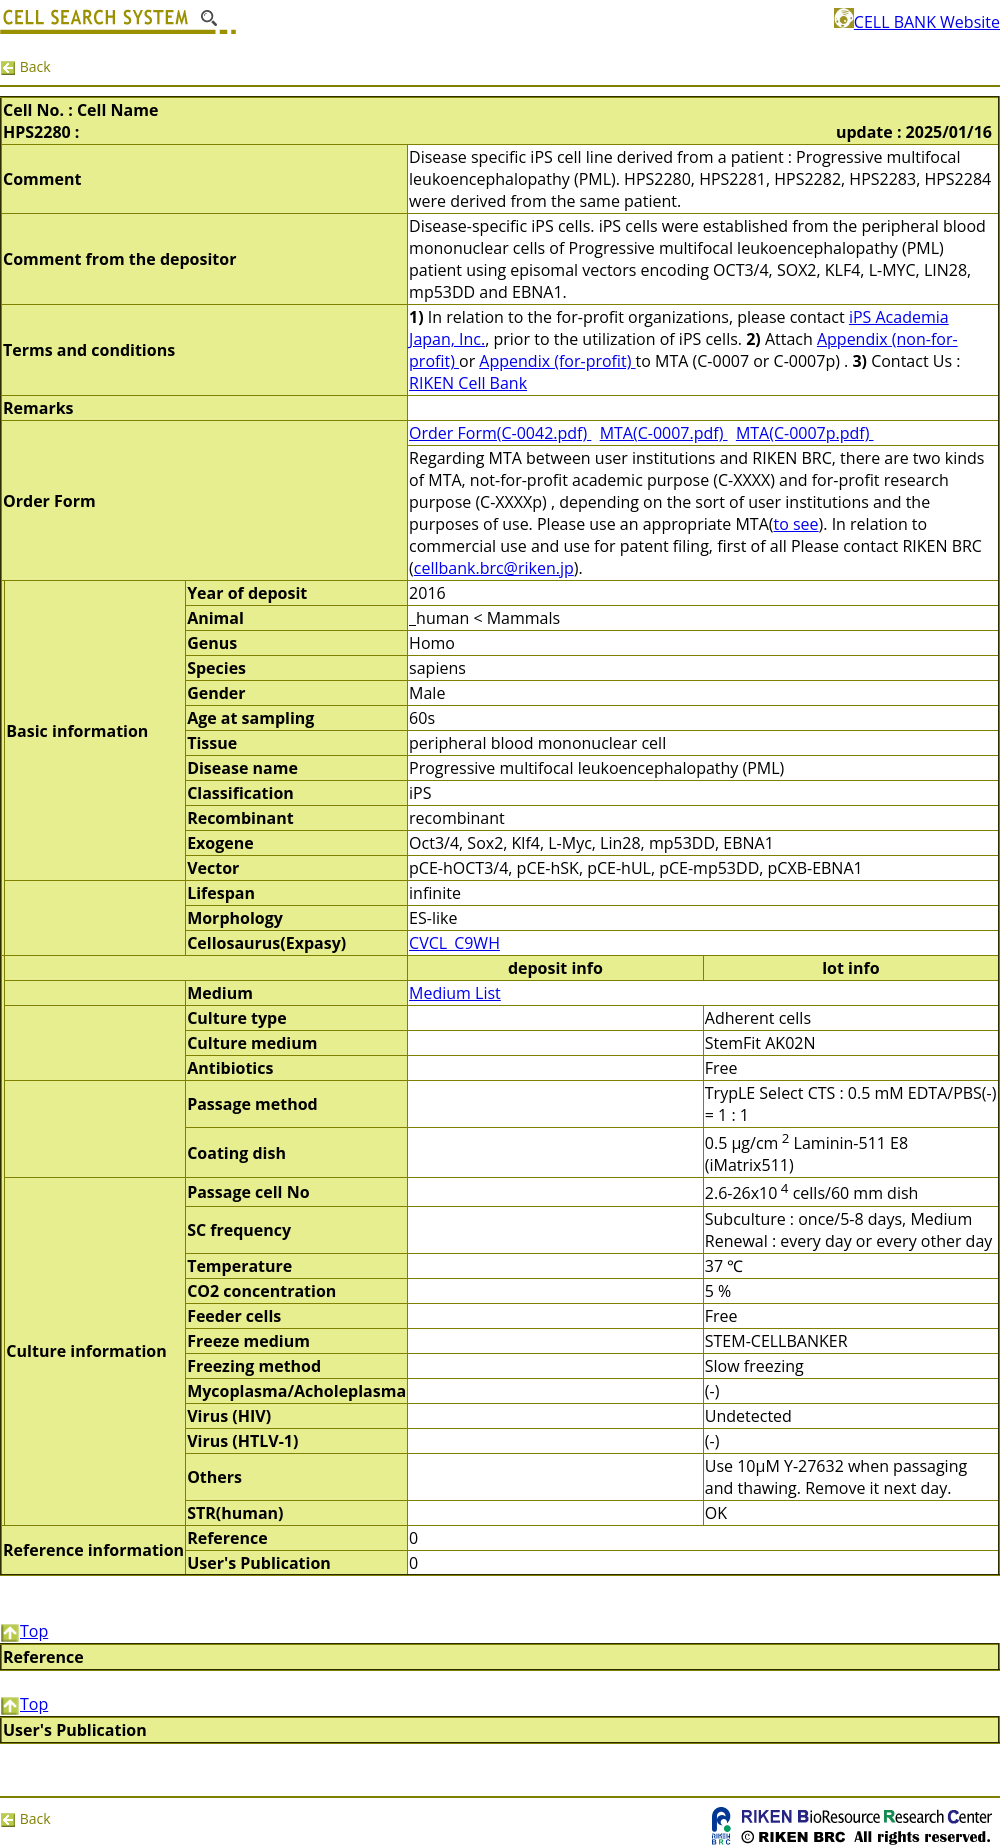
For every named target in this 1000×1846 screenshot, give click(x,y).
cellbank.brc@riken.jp (494, 568)
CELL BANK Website (917, 22)
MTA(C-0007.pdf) (664, 433)
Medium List (455, 993)
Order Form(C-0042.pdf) (500, 433)
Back (25, 66)
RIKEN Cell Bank (468, 383)
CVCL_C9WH (454, 943)
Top (24, 1631)
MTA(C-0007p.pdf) (805, 433)
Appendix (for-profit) (557, 361)
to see (795, 524)
